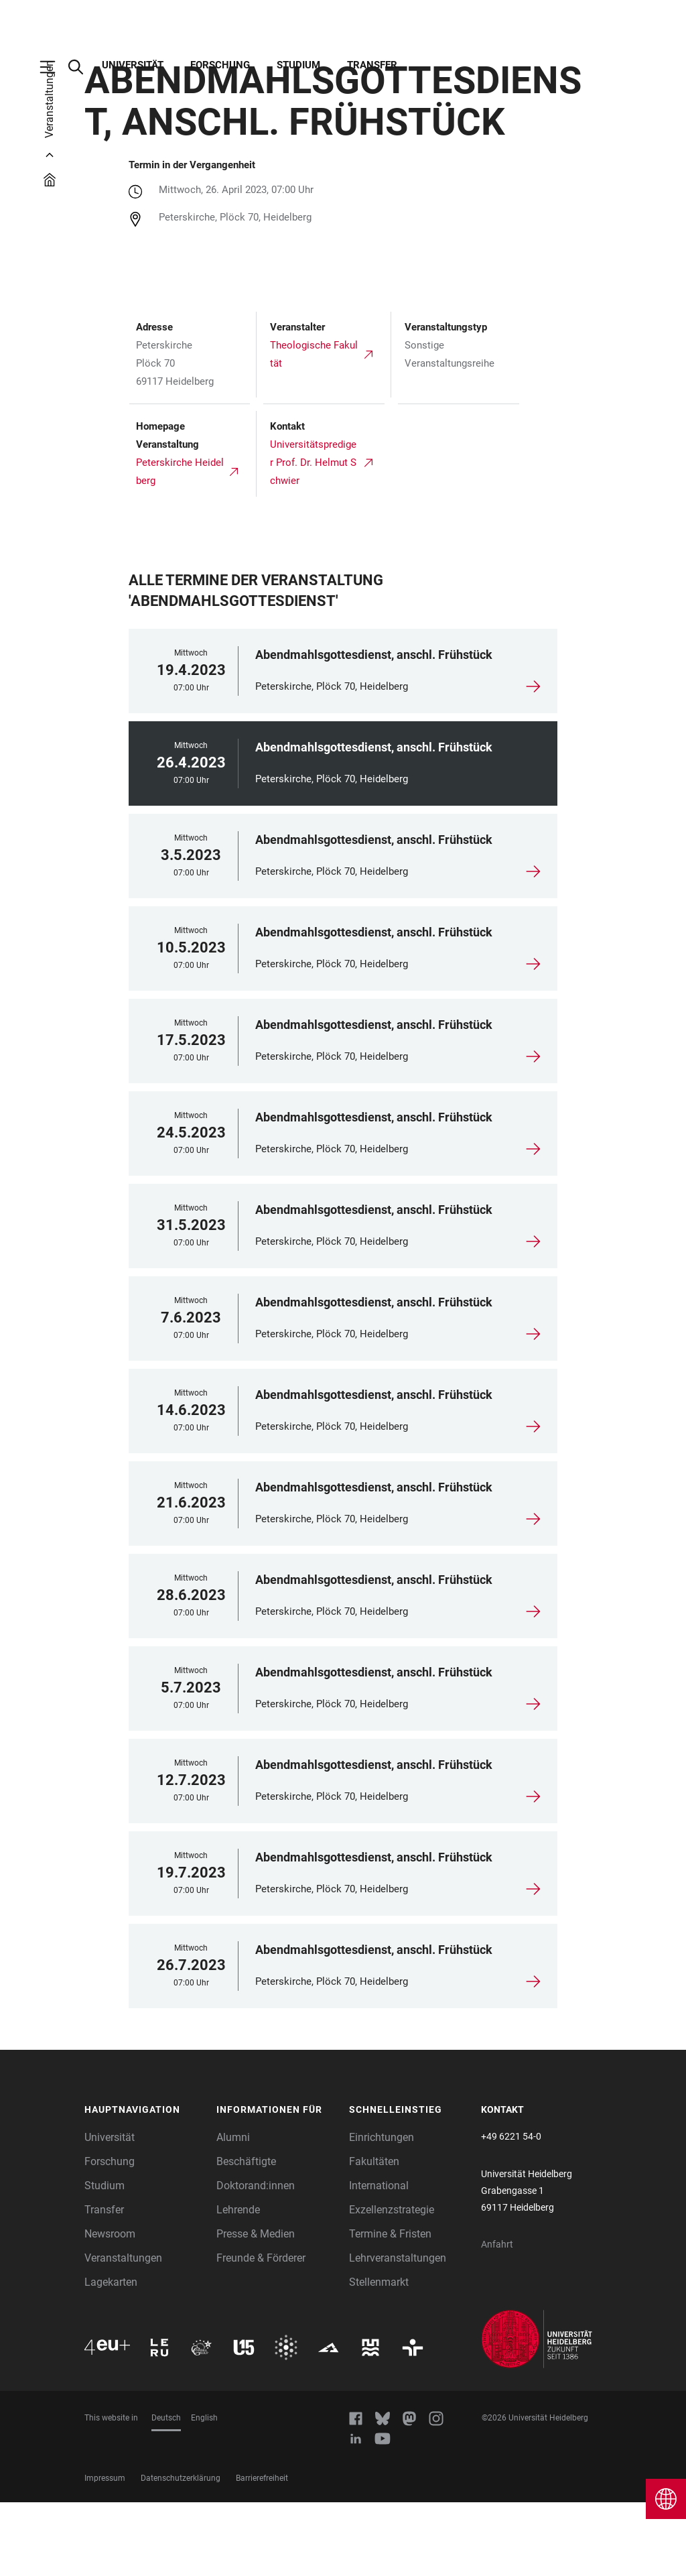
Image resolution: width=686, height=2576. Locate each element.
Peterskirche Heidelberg (180, 545)
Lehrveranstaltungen (397, 2331)
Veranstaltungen (123, 2331)
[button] (144, 2184)
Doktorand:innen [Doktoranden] (255, 2259)
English (204, 2491)
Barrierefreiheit (262, 2552)
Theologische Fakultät (314, 428)
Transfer (372, 65)
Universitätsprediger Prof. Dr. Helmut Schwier (313, 536)
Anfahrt (497, 2318)
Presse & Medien (255, 2307)
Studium (298, 65)
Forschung (220, 65)
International (379, 2259)
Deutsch (166, 2491)
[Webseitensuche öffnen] (82, 67)
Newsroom (109, 2307)
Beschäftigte (246, 2235)
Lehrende (238, 2283)
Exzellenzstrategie (391, 2283)
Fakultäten (374, 2235)
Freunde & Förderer (260, 2331)
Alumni (233, 2211)
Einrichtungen (381, 2211)
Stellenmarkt (379, 2355)
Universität (132, 65)
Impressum (104, 2552)
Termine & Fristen (390, 2307)
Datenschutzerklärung (180, 2552)
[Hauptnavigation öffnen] (54, 67)
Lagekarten (110, 2355)
